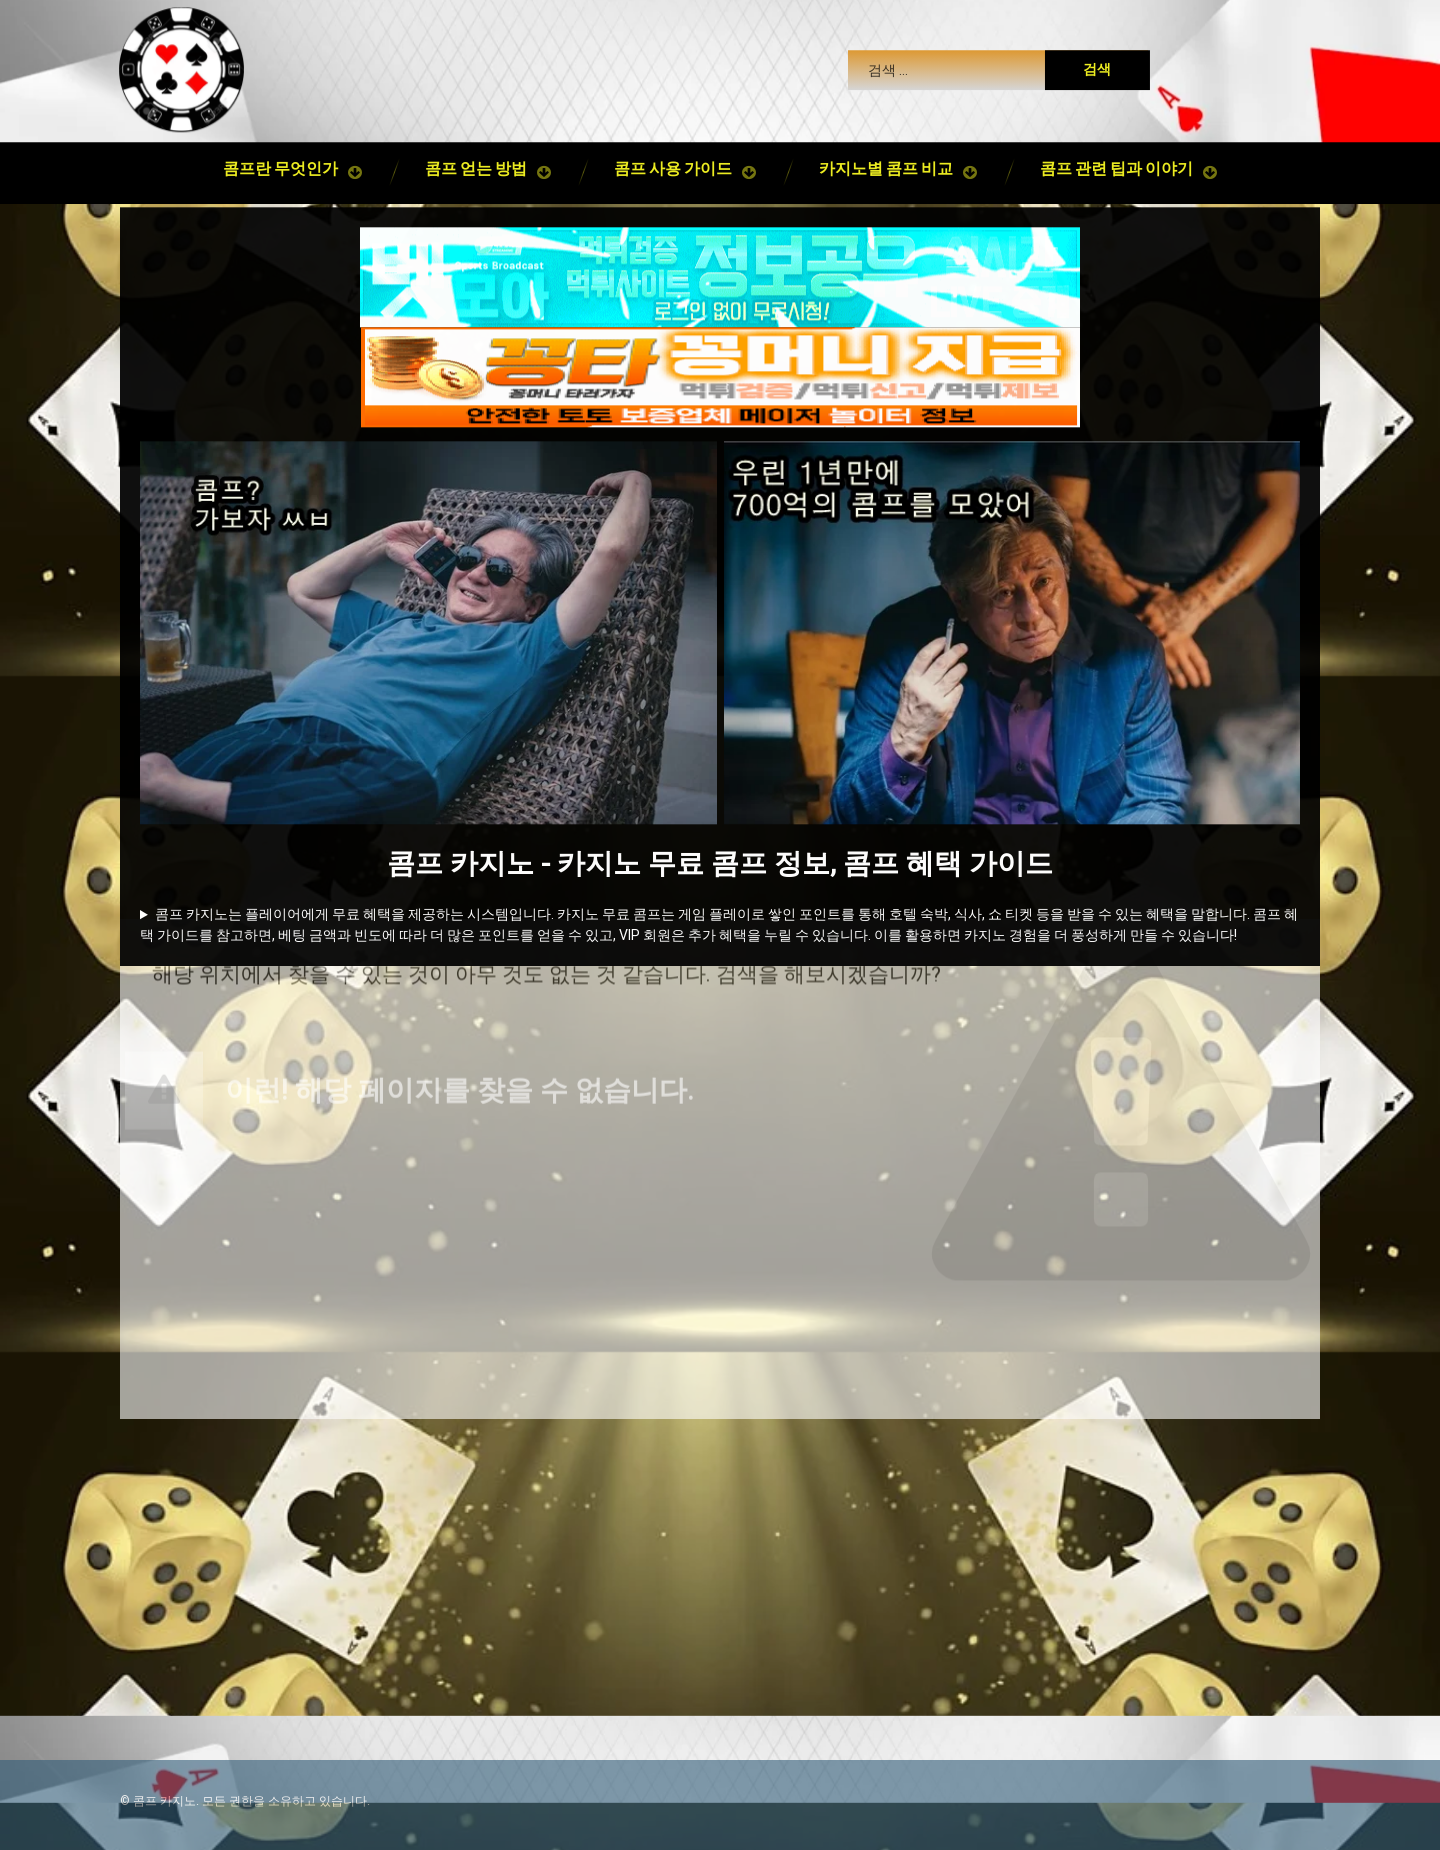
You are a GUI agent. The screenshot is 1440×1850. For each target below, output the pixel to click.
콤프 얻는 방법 (476, 169)
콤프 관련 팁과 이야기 (1116, 169)
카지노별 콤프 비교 (886, 169)
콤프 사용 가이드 (673, 169)
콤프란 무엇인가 (280, 169)
